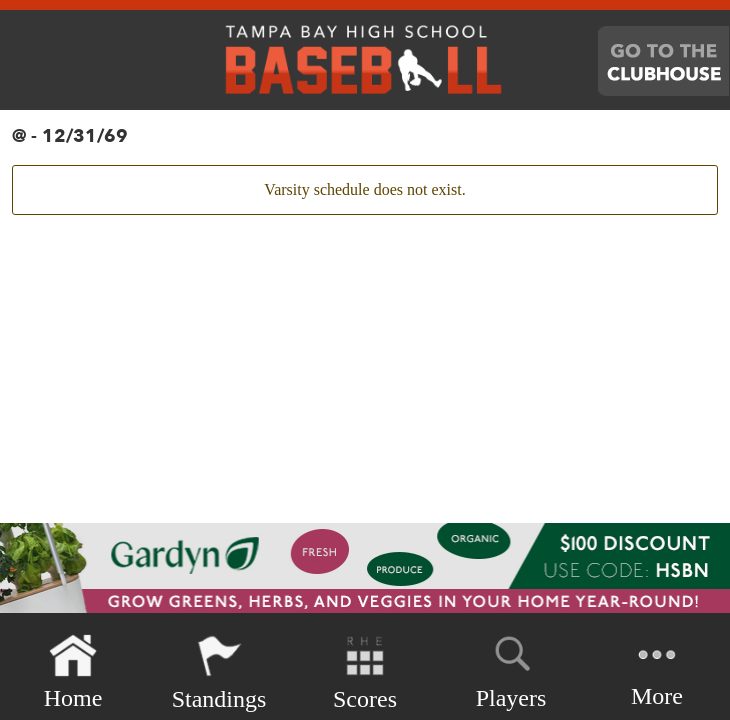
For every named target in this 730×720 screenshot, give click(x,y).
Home (73, 672)
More (657, 670)
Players (511, 669)
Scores (365, 672)
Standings (219, 672)
